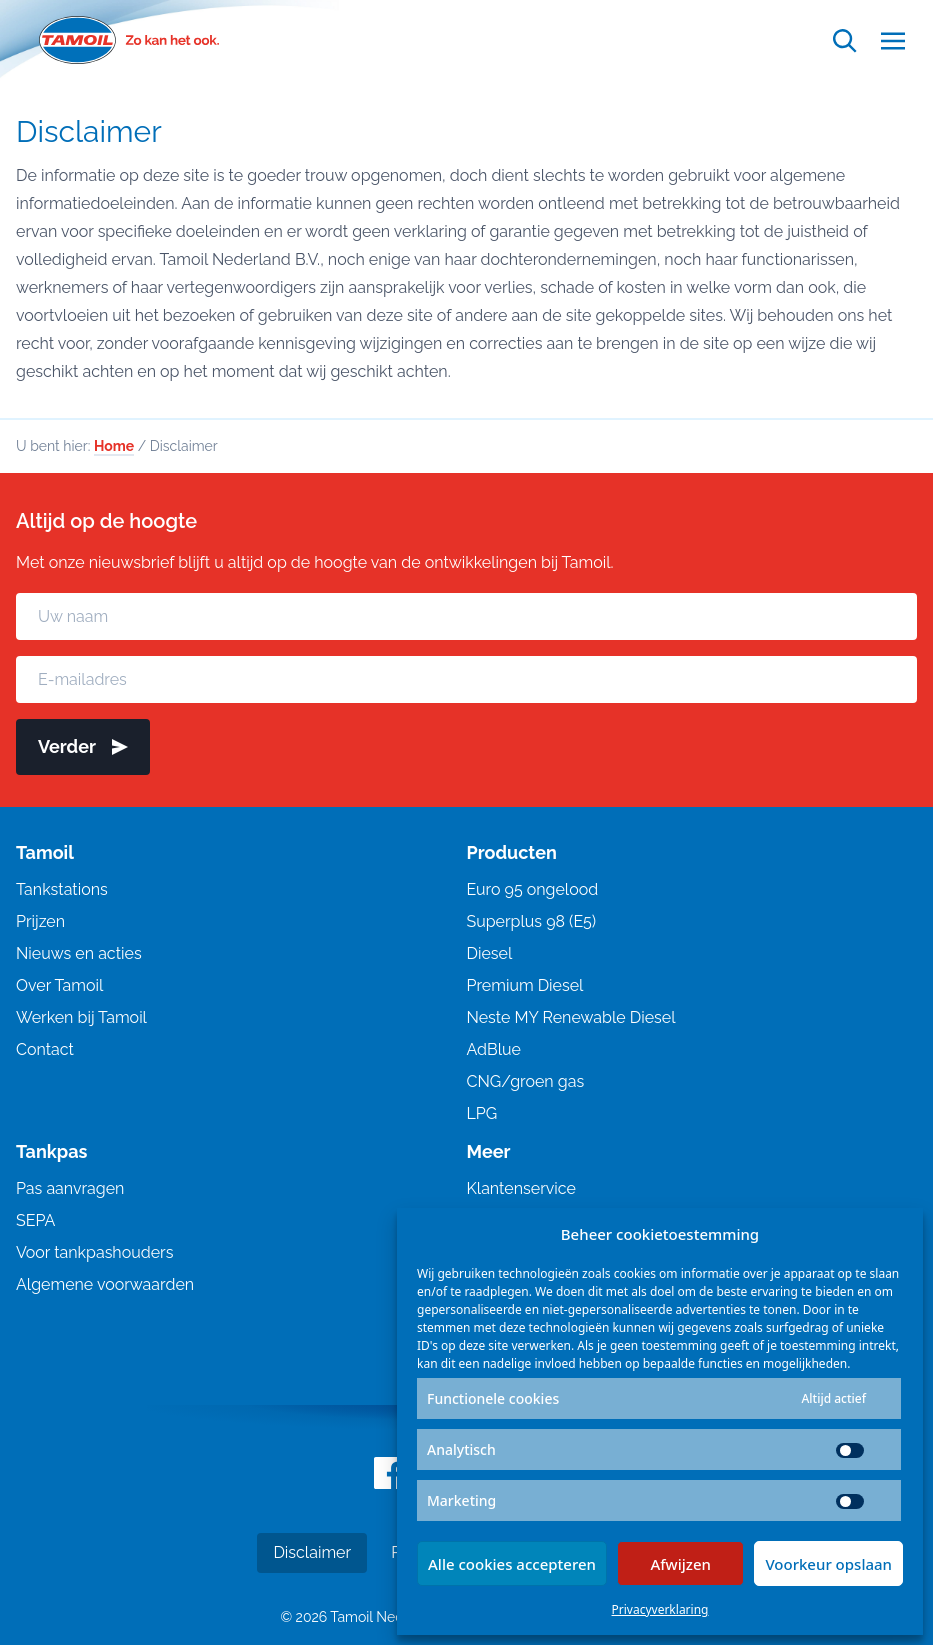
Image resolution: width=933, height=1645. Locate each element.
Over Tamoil (59, 985)
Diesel (490, 953)
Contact (45, 1049)
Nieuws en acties (79, 953)
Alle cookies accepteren (512, 1564)
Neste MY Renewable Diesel (571, 1017)
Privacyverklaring (660, 1609)
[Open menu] (893, 40)
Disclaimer (312, 1552)
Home (114, 446)
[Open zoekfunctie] (845, 40)
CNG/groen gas (526, 1081)
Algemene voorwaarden (105, 1284)
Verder (83, 746)
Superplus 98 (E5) (532, 921)
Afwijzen (680, 1564)
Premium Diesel (525, 985)
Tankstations (62, 889)
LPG (482, 1113)
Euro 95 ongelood (533, 889)
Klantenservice (521, 1188)
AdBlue (494, 1049)
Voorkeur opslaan (828, 1564)
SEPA (35, 1220)
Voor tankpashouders (94, 1252)
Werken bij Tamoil (81, 1017)
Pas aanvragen (70, 1188)
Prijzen (40, 921)
